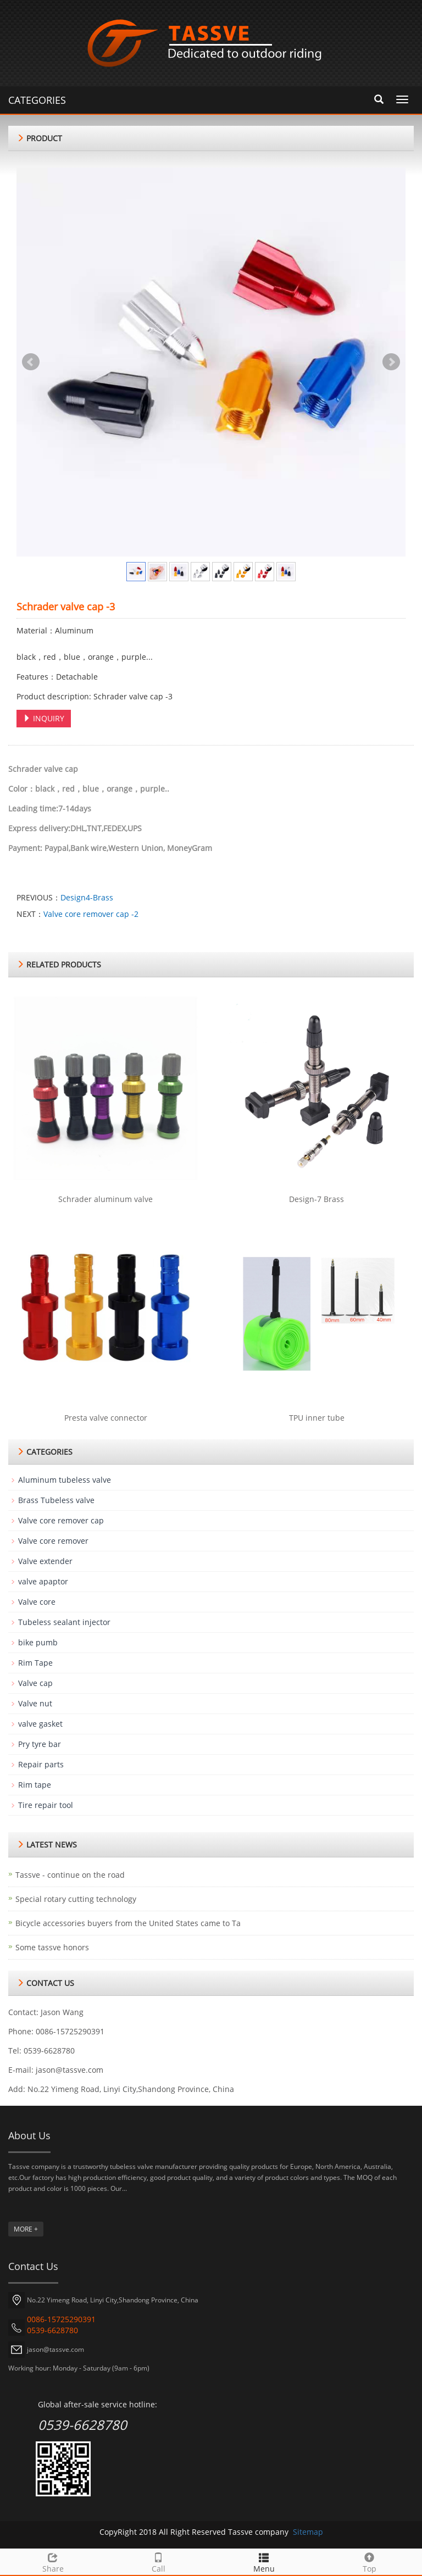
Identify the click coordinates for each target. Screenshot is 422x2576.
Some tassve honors (52, 1947)
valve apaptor (43, 1581)
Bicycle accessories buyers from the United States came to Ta (128, 1923)
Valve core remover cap (61, 1520)
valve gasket (40, 1723)
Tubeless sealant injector (64, 1622)
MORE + (26, 2229)
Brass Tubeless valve (56, 1500)
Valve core (36, 1601)
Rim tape (34, 1784)
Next (391, 362)
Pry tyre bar (39, 1744)
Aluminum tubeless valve (64, 1480)
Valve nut (35, 1703)
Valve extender (45, 1561)
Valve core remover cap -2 (90, 914)
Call (158, 2561)
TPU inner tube (317, 1417)
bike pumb (38, 1642)
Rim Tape (35, 1662)
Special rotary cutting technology (75, 1899)
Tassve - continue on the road (70, 1875)
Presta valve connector (105, 1417)
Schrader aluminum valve (105, 1199)
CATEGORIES (37, 100)
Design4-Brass (86, 897)
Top (369, 2561)
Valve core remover (53, 1540)
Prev (31, 362)
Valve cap (35, 1683)
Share (53, 2561)
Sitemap (308, 2532)
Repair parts (41, 1764)
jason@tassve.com (69, 2070)
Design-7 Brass (316, 1199)
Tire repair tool (45, 1805)
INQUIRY (43, 718)
